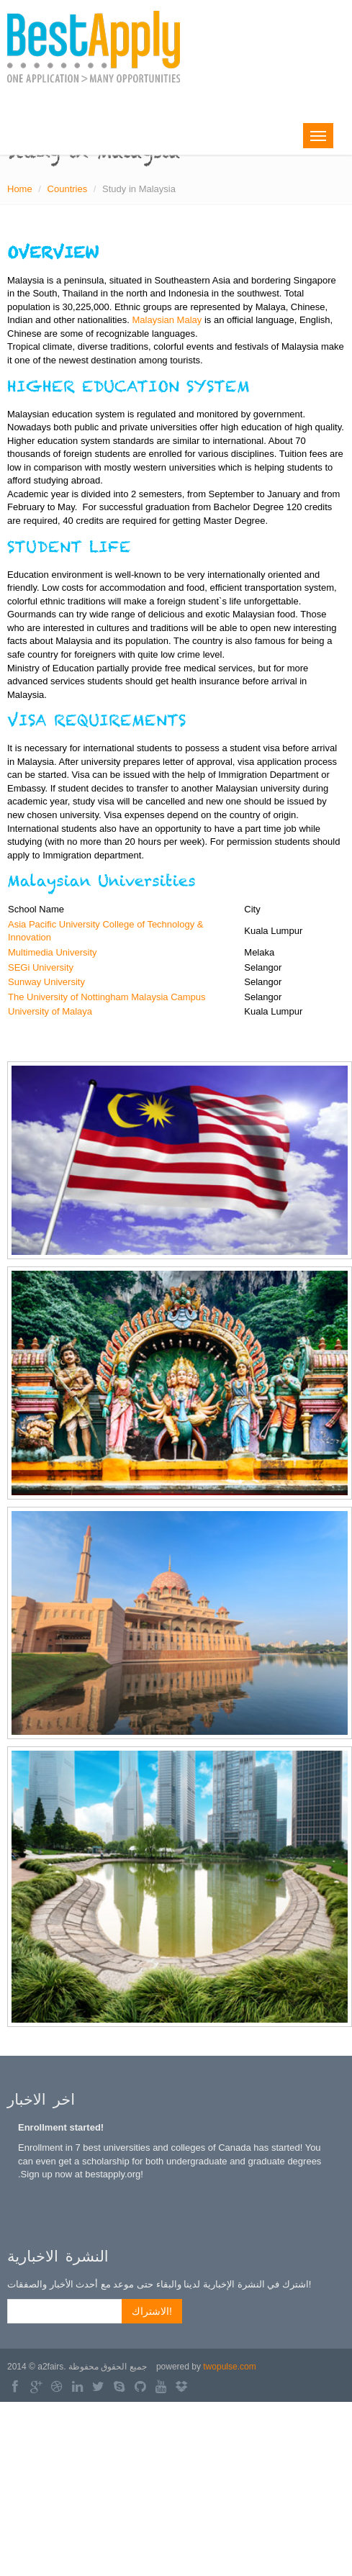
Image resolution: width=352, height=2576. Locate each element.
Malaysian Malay (167, 319)
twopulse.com (229, 2367)
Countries (68, 188)
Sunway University (46, 981)
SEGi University (40, 967)
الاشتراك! (152, 2311)
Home (19, 188)
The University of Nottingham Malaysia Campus (107, 997)
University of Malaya (50, 1011)
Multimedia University (52, 952)
